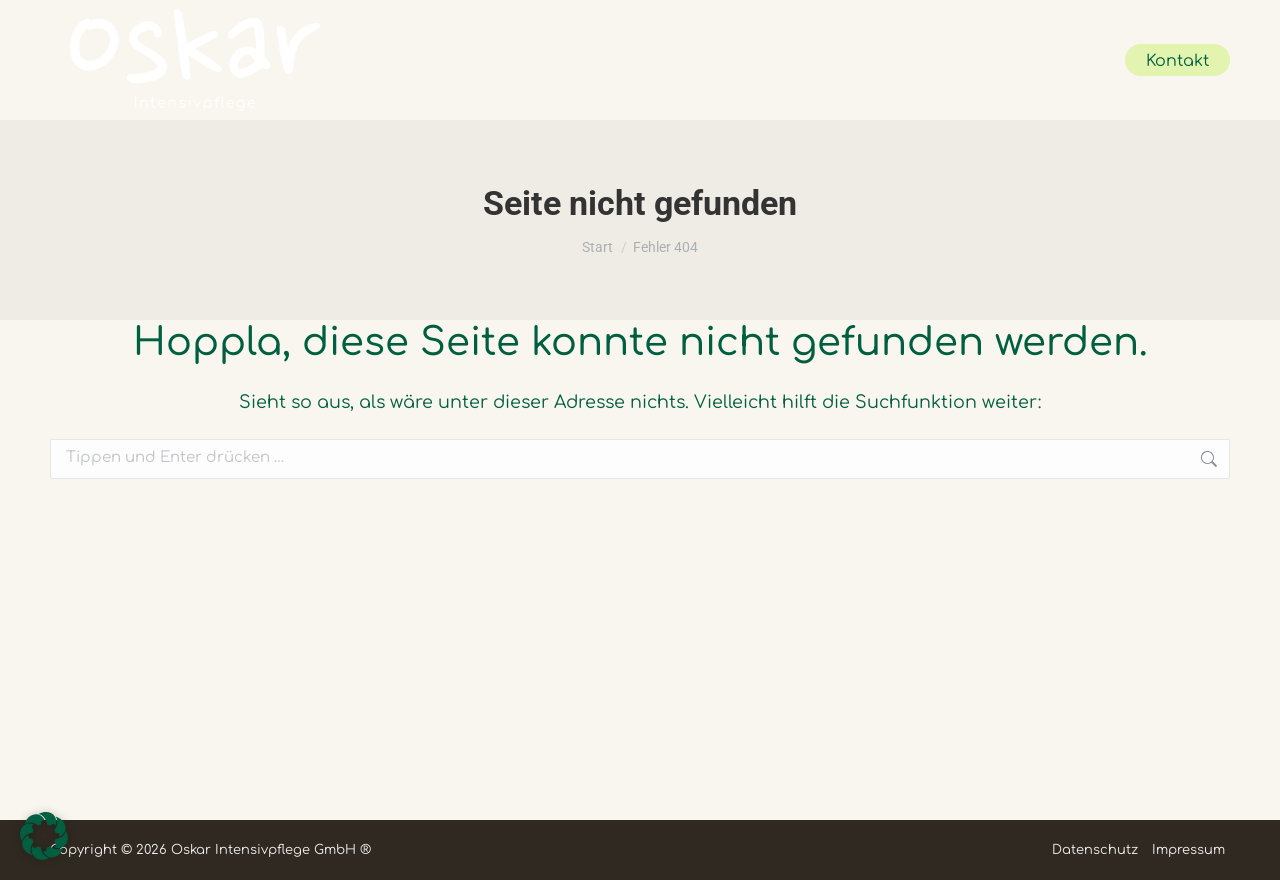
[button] (44, 836)
